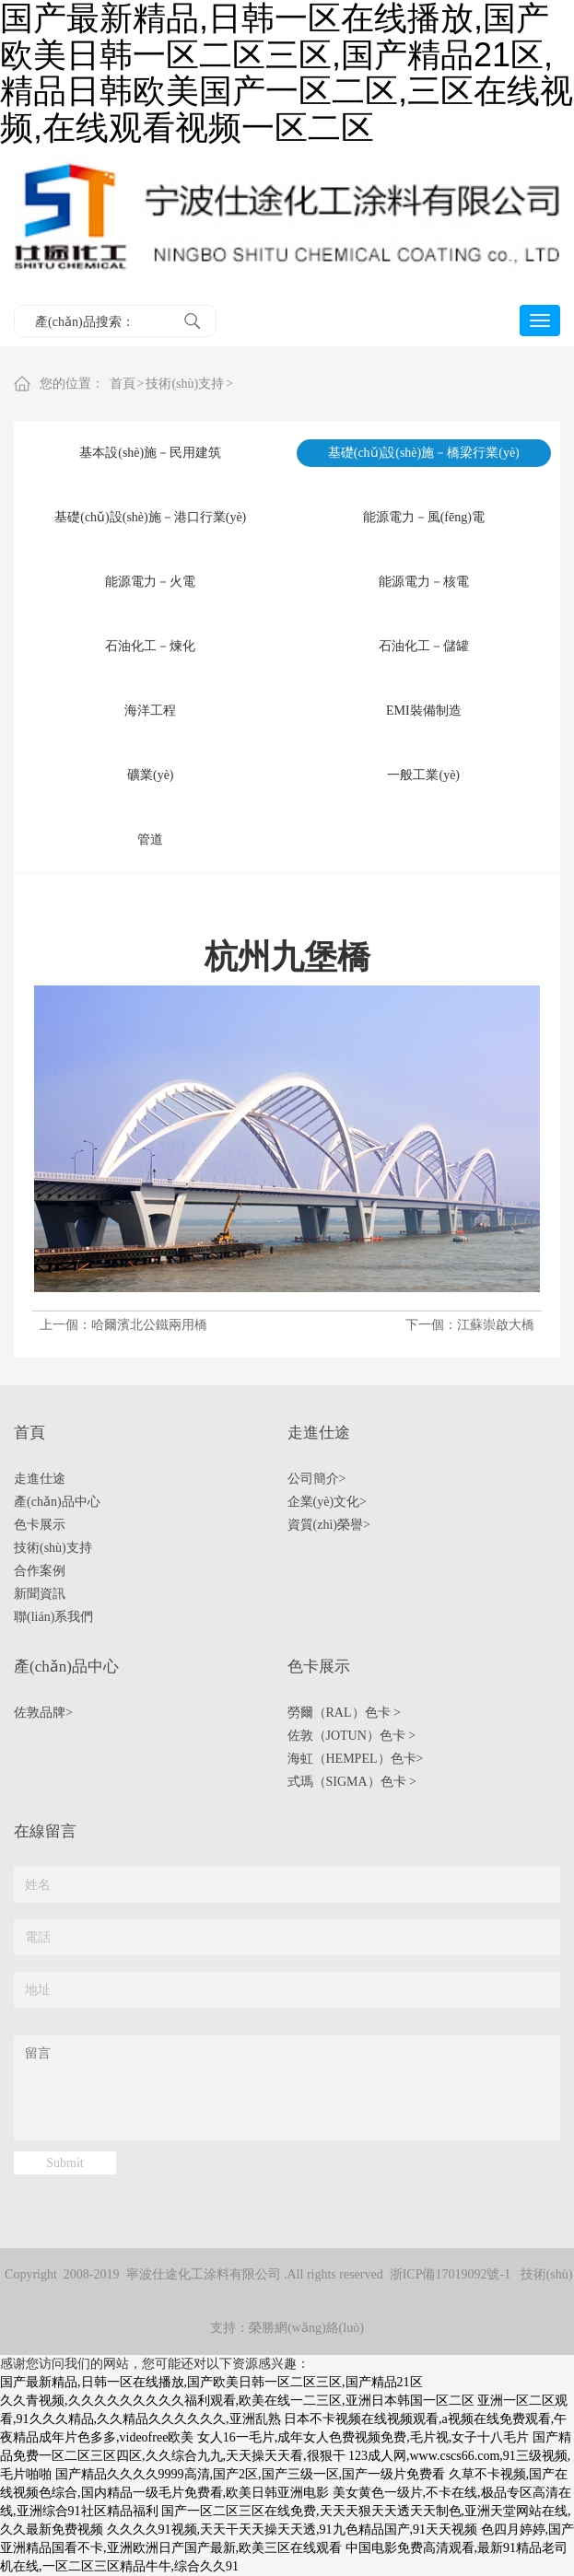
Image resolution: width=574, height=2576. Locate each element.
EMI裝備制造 (424, 710)
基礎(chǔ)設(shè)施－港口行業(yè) (150, 517)
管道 (150, 839)
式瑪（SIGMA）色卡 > (352, 1782)
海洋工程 (150, 710)
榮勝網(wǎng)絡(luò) (306, 2328)
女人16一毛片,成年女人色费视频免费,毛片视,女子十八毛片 (363, 2437)
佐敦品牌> (43, 1712)
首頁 (122, 383)
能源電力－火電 (150, 582)
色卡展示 (39, 1525)
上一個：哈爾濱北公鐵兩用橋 (123, 1325)
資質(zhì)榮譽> (328, 1525)
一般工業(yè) (423, 775)
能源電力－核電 (424, 582)
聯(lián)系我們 (53, 1617)
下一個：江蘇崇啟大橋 (469, 1325)
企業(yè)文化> (327, 1502)
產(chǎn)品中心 (57, 1502)
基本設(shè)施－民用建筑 (150, 453)
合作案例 (39, 1571)
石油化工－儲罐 (424, 646)
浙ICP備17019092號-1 (450, 2274)
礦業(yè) (150, 775)
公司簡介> (316, 1479)
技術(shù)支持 (185, 383)
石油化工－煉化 (150, 646)
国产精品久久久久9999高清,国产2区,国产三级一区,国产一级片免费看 (250, 2474)
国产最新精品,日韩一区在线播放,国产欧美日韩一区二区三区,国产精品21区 (211, 2382)
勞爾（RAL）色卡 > (344, 1712)
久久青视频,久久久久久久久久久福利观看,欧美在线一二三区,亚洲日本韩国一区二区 (237, 2400)
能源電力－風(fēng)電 (424, 517)
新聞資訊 (39, 1594)
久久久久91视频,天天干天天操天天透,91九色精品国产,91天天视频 (292, 2529)
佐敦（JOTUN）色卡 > (351, 1736)
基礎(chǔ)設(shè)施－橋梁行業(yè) (424, 453)
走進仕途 (39, 1479)
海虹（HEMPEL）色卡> (355, 1759)
